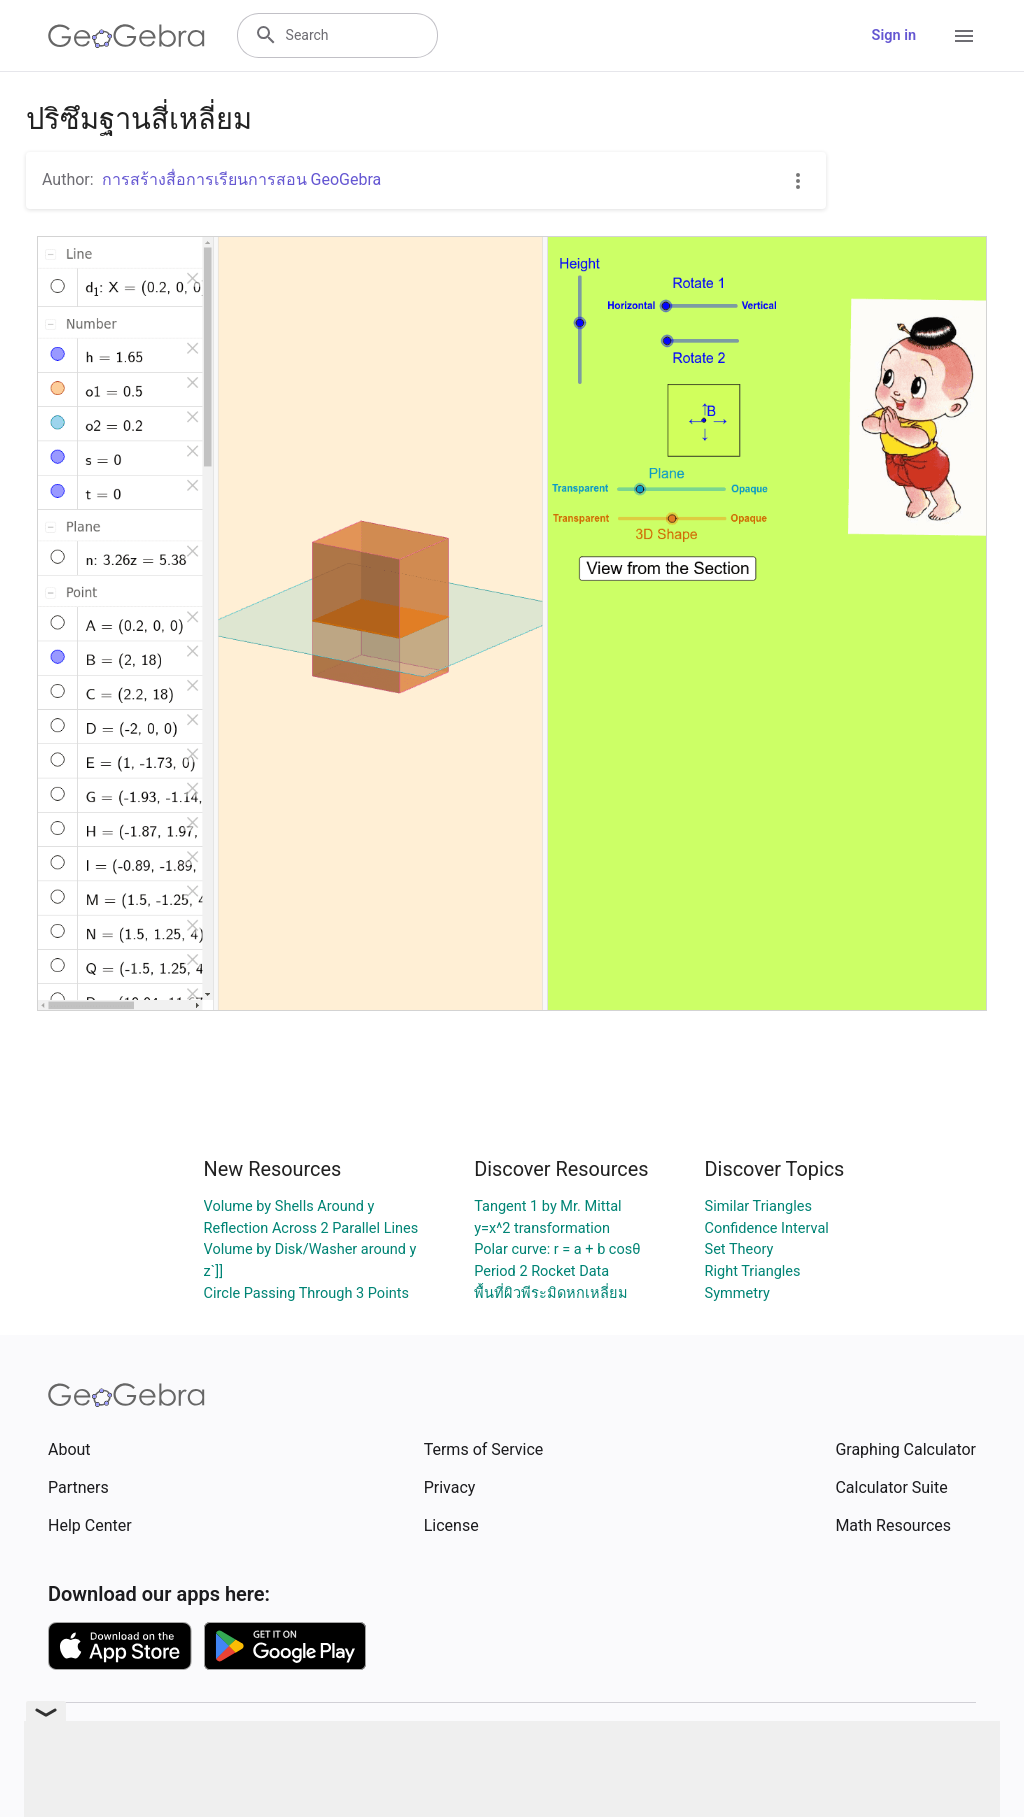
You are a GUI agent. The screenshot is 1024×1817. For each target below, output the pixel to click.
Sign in (894, 35)
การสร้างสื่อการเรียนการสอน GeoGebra (242, 179)
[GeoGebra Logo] (126, 36)
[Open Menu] (964, 36)
